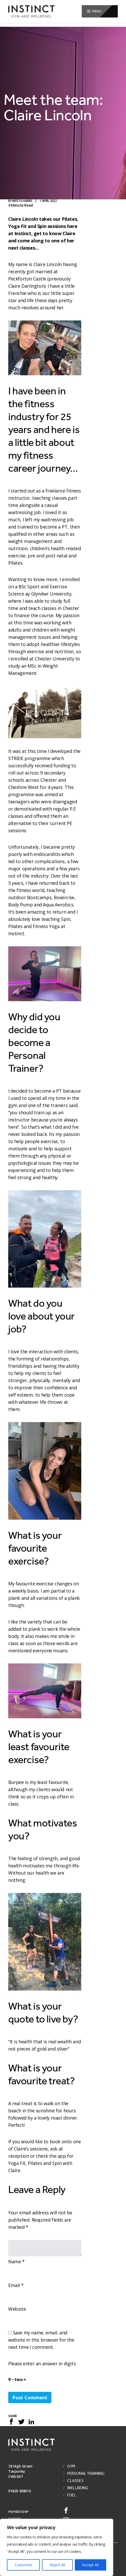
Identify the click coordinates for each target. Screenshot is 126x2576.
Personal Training (85, 2473)
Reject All (57, 2564)
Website (17, 2309)
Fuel (71, 2495)
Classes (75, 2481)
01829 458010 (19, 2490)
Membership (18, 2512)
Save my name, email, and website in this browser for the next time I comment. (41, 2340)
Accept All (90, 2564)
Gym (71, 2466)
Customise (23, 2564)
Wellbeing (77, 2488)
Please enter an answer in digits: (42, 2363)
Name (16, 2261)
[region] (56, 2547)
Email (15, 2285)
